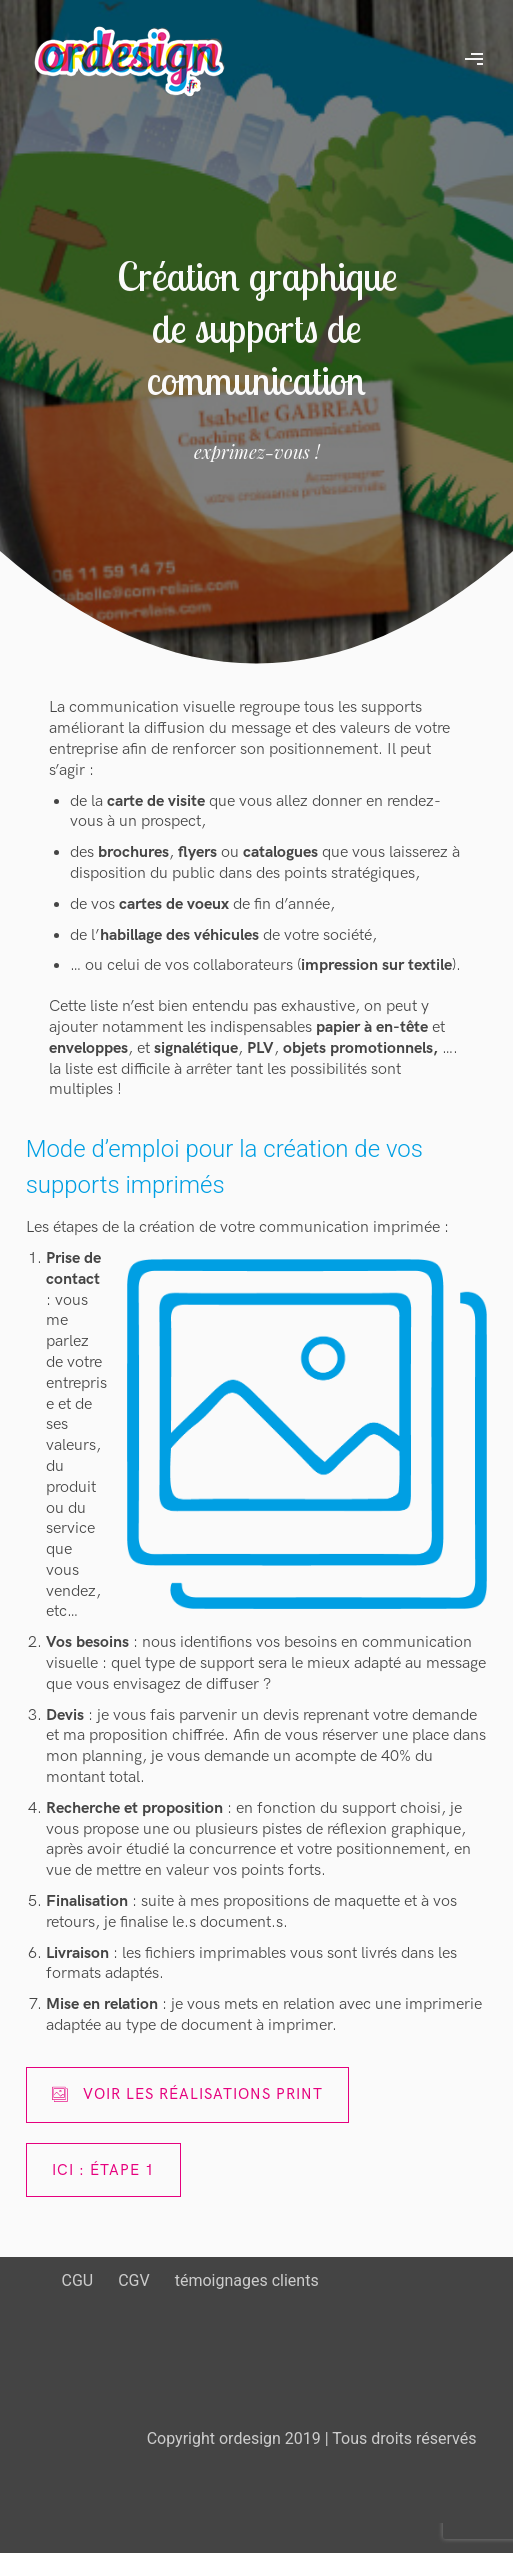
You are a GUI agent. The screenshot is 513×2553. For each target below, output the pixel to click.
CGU (78, 2280)
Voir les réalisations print (187, 2094)
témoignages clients (247, 2280)
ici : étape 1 (103, 2170)
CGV (134, 2280)
